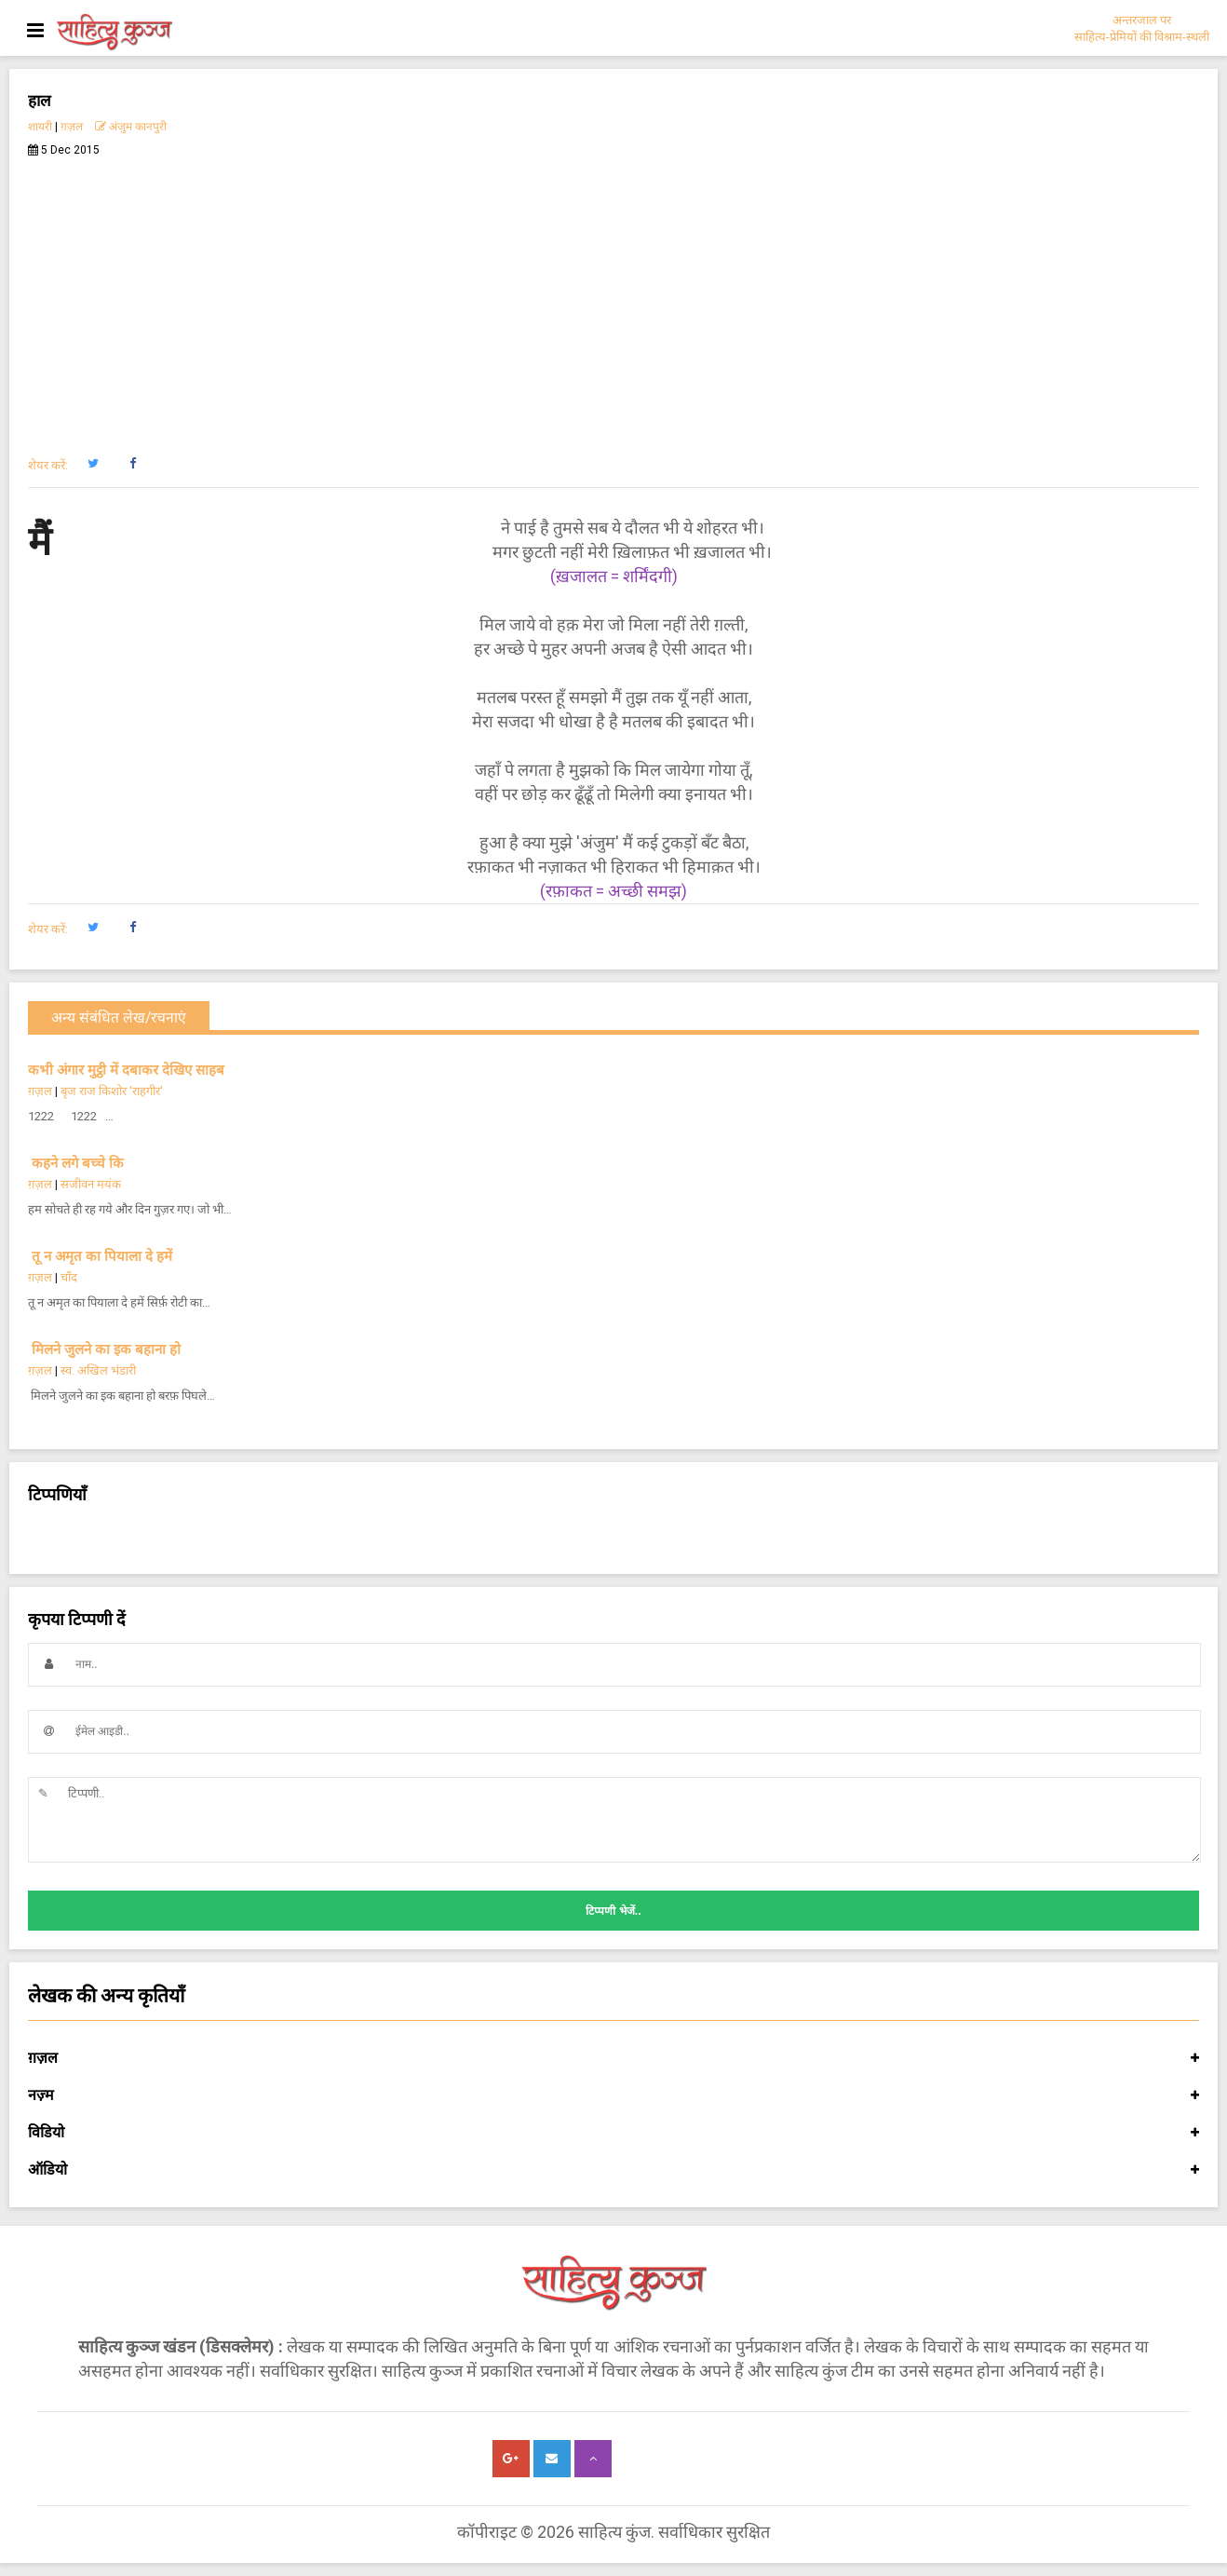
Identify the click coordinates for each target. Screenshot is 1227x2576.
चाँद (69, 1277)
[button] (93, 464)
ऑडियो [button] (613, 2170)
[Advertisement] (613, 296)
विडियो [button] (613, 2132)
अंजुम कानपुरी (131, 126)
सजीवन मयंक (91, 1184)
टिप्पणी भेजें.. (613, 1911)
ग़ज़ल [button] (613, 2058)
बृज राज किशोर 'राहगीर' (112, 1091)
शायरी (40, 126)
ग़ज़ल (72, 126)
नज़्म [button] (613, 2095)
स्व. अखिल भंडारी (98, 1370)
